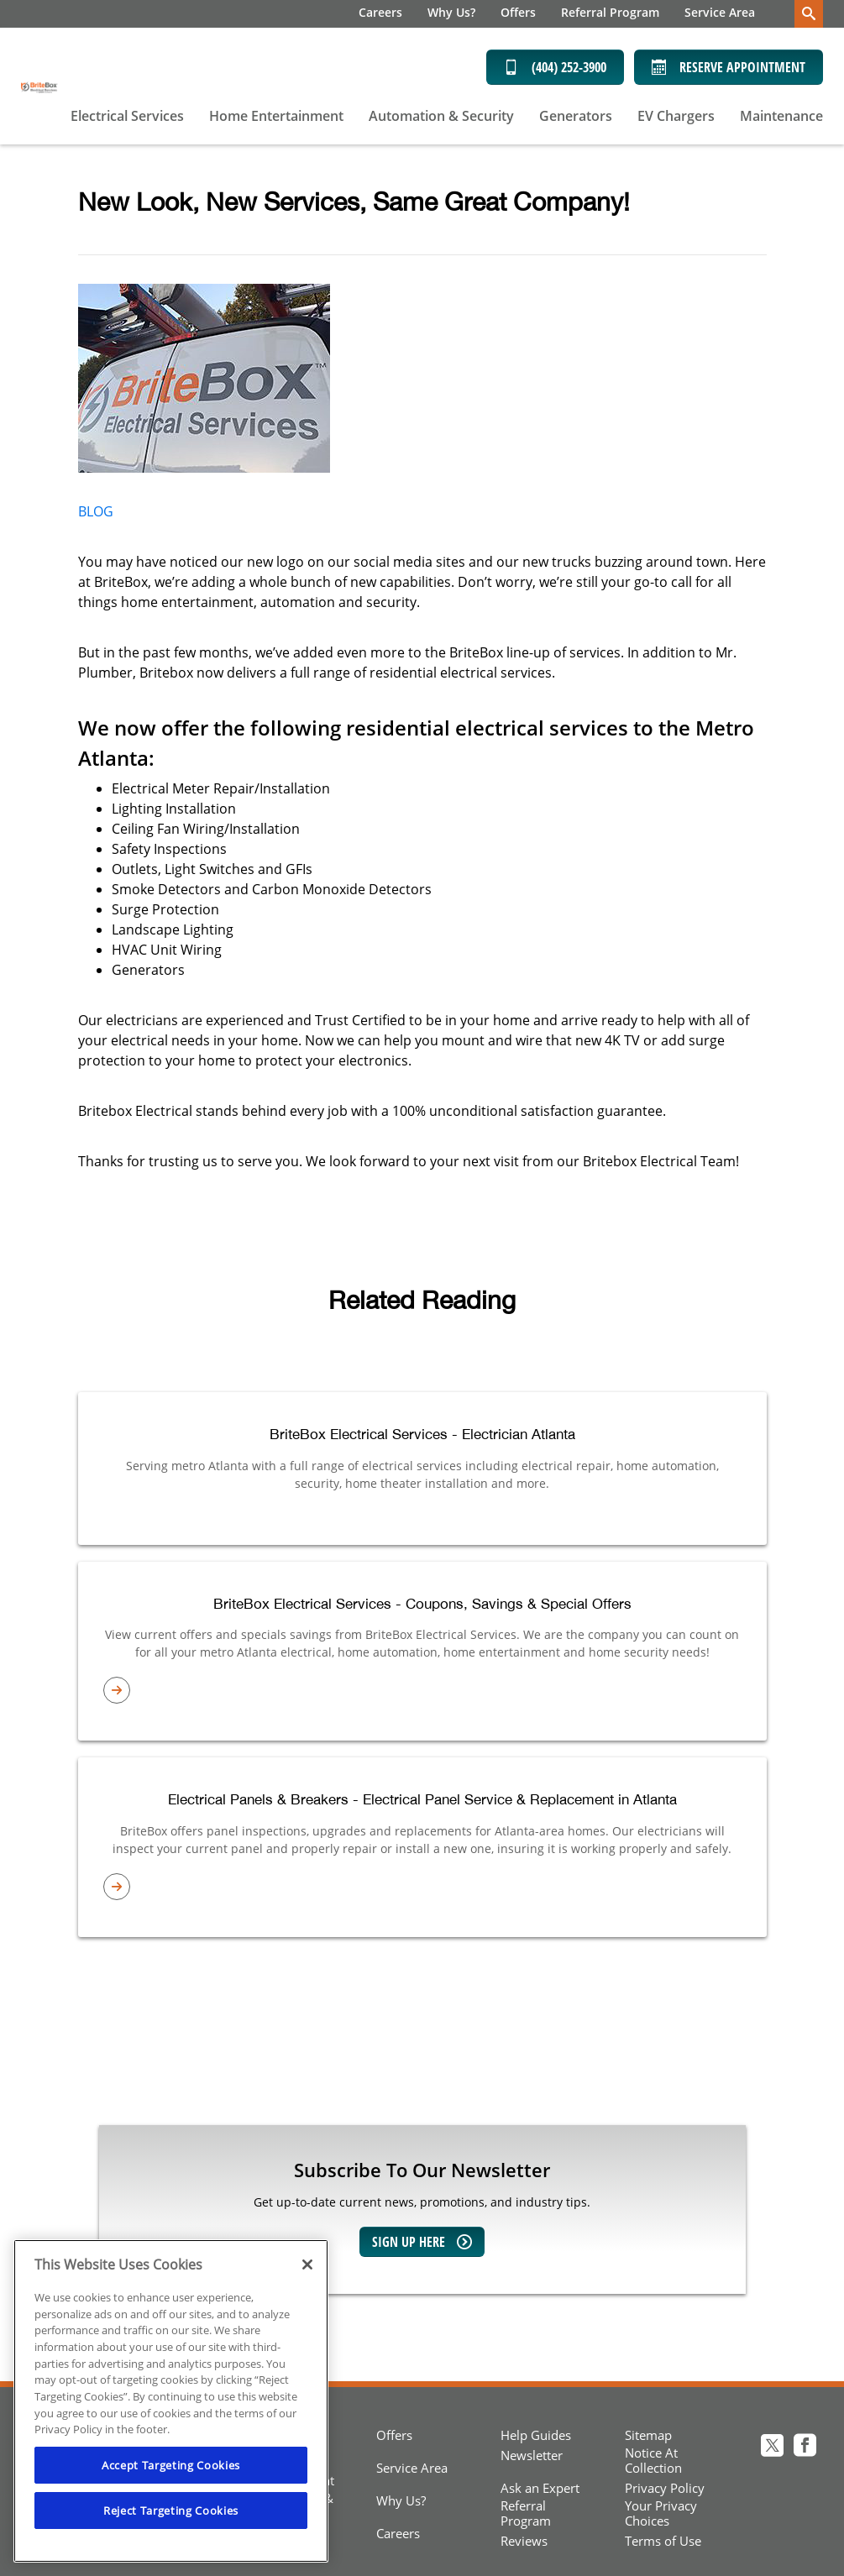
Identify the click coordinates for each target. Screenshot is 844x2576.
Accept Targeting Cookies (171, 2465)
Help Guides (536, 2434)
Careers (380, 12)
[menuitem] (380, 14)
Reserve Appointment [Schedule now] (728, 67)
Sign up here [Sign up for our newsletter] (422, 2242)
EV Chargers (676, 116)
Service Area (719, 12)
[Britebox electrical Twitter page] (772, 2447)
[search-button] (808, 14)
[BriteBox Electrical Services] (39, 86)
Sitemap (648, 2434)
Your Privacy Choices (661, 2513)
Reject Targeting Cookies (171, 2510)
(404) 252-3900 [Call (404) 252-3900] (555, 67)
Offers (518, 12)
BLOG (95, 511)
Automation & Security (441, 116)
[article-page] (422, 1690)
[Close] (307, 2264)
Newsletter (532, 2455)
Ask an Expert (540, 2487)
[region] (170, 2401)
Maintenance (781, 116)
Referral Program (610, 12)
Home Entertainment (276, 116)
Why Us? (451, 12)
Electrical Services (127, 116)
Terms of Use (663, 2540)
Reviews (524, 2540)
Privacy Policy (665, 2487)
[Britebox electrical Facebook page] (805, 2447)
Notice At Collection (653, 2460)
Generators (575, 116)
